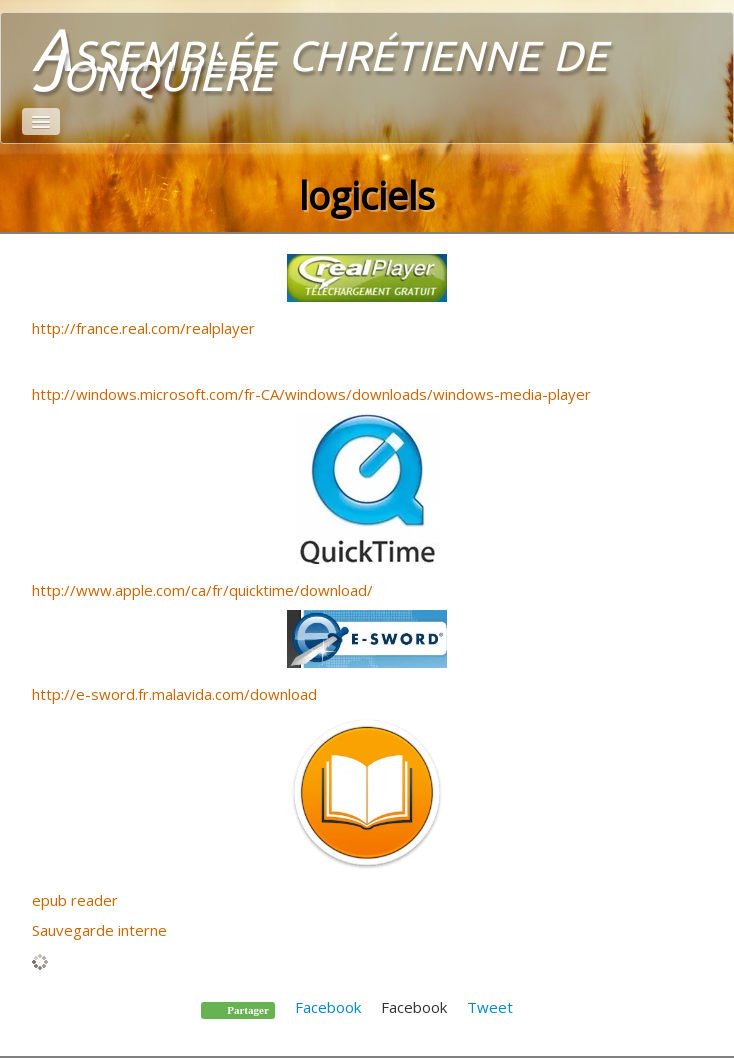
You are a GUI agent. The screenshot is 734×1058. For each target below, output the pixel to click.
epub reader (75, 900)
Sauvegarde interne (99, 930)
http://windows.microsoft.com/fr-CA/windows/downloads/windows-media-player (311, 394)
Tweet (490, 1007)
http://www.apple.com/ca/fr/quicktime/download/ (202, 590)
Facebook (328, 1007)
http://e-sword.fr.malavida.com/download (174, 694)
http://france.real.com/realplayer (143, 328)
